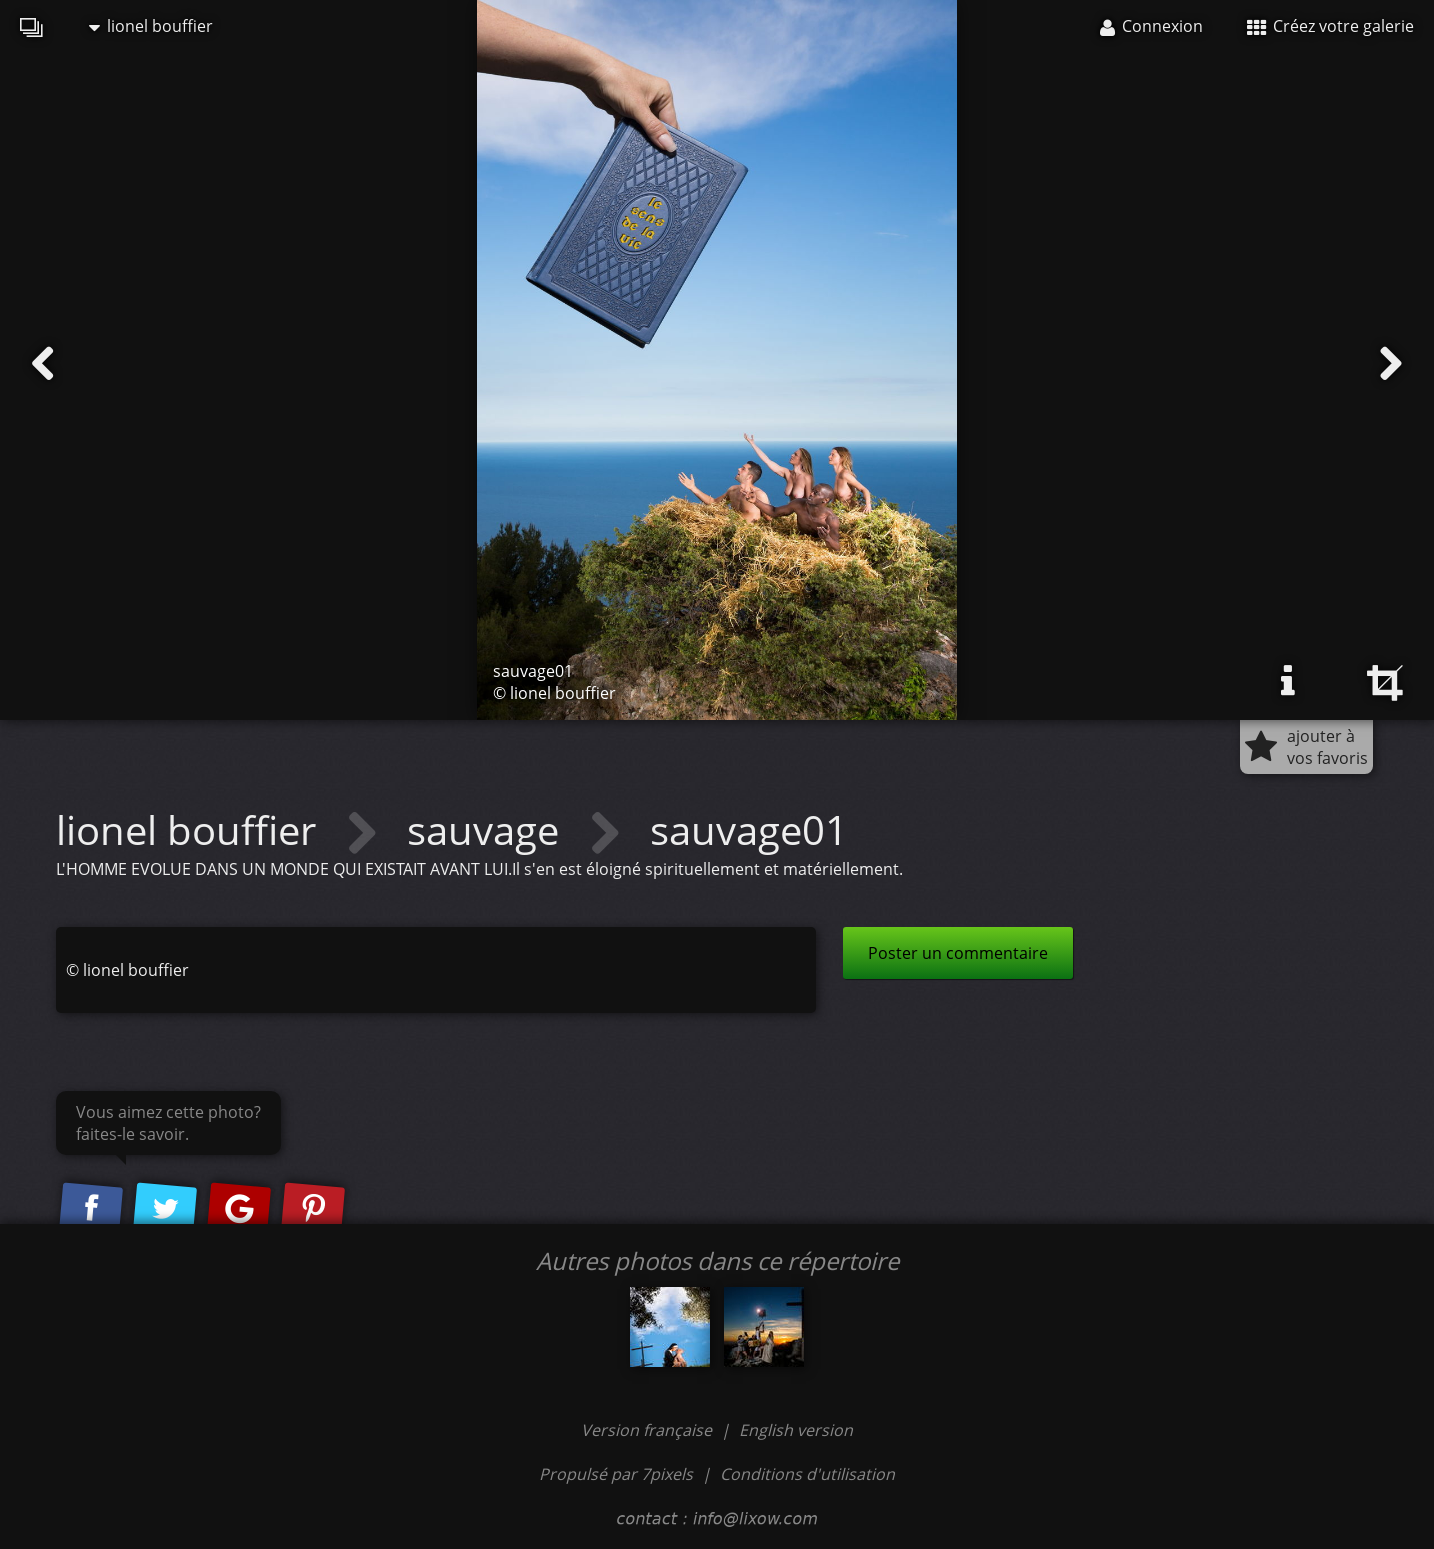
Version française (648, 1430)
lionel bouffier (151, 26)
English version (796, 1430)
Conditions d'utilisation (807, 1474)
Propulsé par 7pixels (616, 1474)
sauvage (488, 829)
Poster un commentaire (958, 953)
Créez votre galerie (1330, 26)
